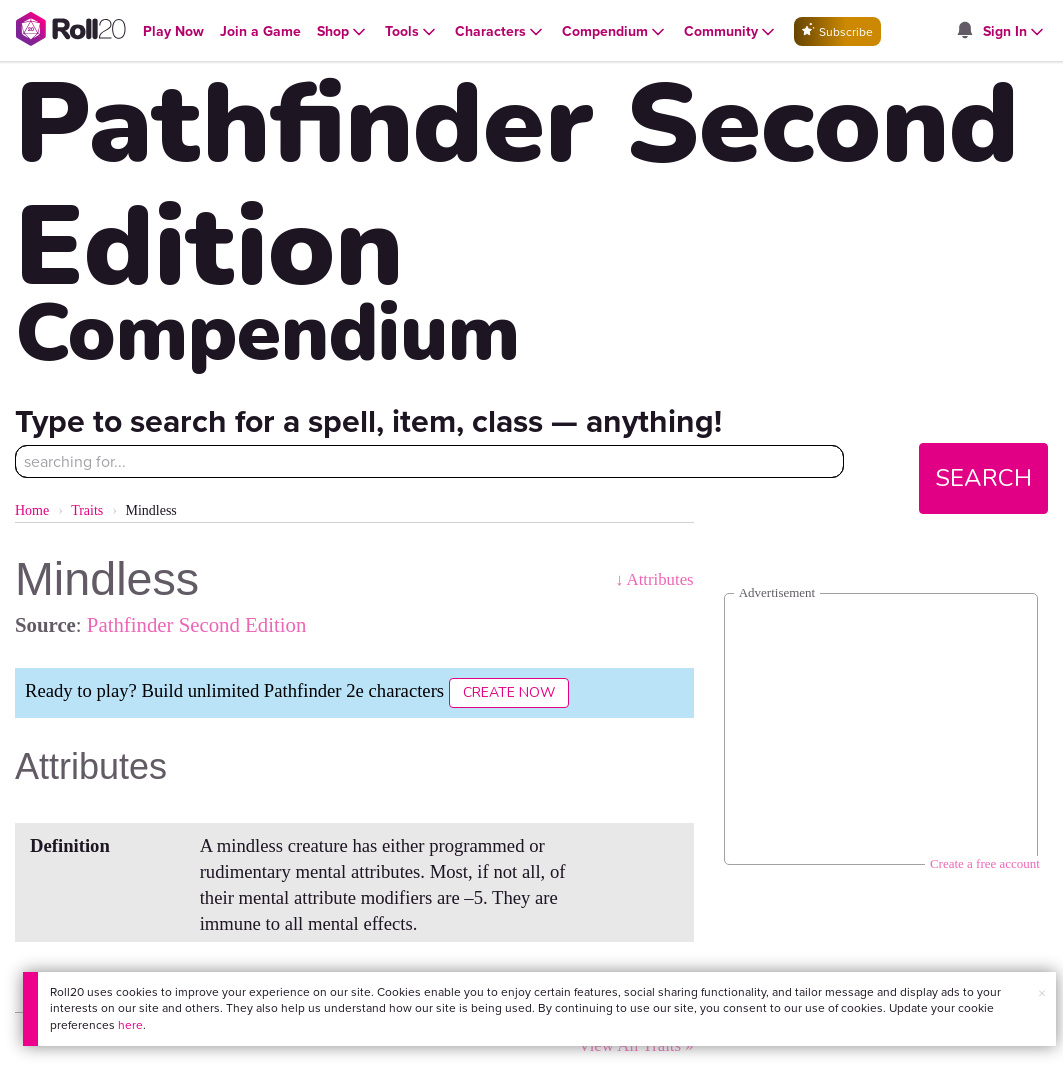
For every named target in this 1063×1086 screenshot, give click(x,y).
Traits (87, 510)
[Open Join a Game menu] (260, 31)
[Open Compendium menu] (615, 32)
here (130, 1025)
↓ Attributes (654, 579)
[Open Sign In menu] (1015, 32)
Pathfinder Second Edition (196, 624)
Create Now (509, 692)
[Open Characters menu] (500, 32)
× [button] (1042, 993)
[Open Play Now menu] (173, 31)
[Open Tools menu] (412, 32)
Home (32, 510)
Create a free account (985, 863)
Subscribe (837, 31)
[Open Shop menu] (343, 32)
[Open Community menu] (731, 32)
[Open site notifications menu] (965, 31)
